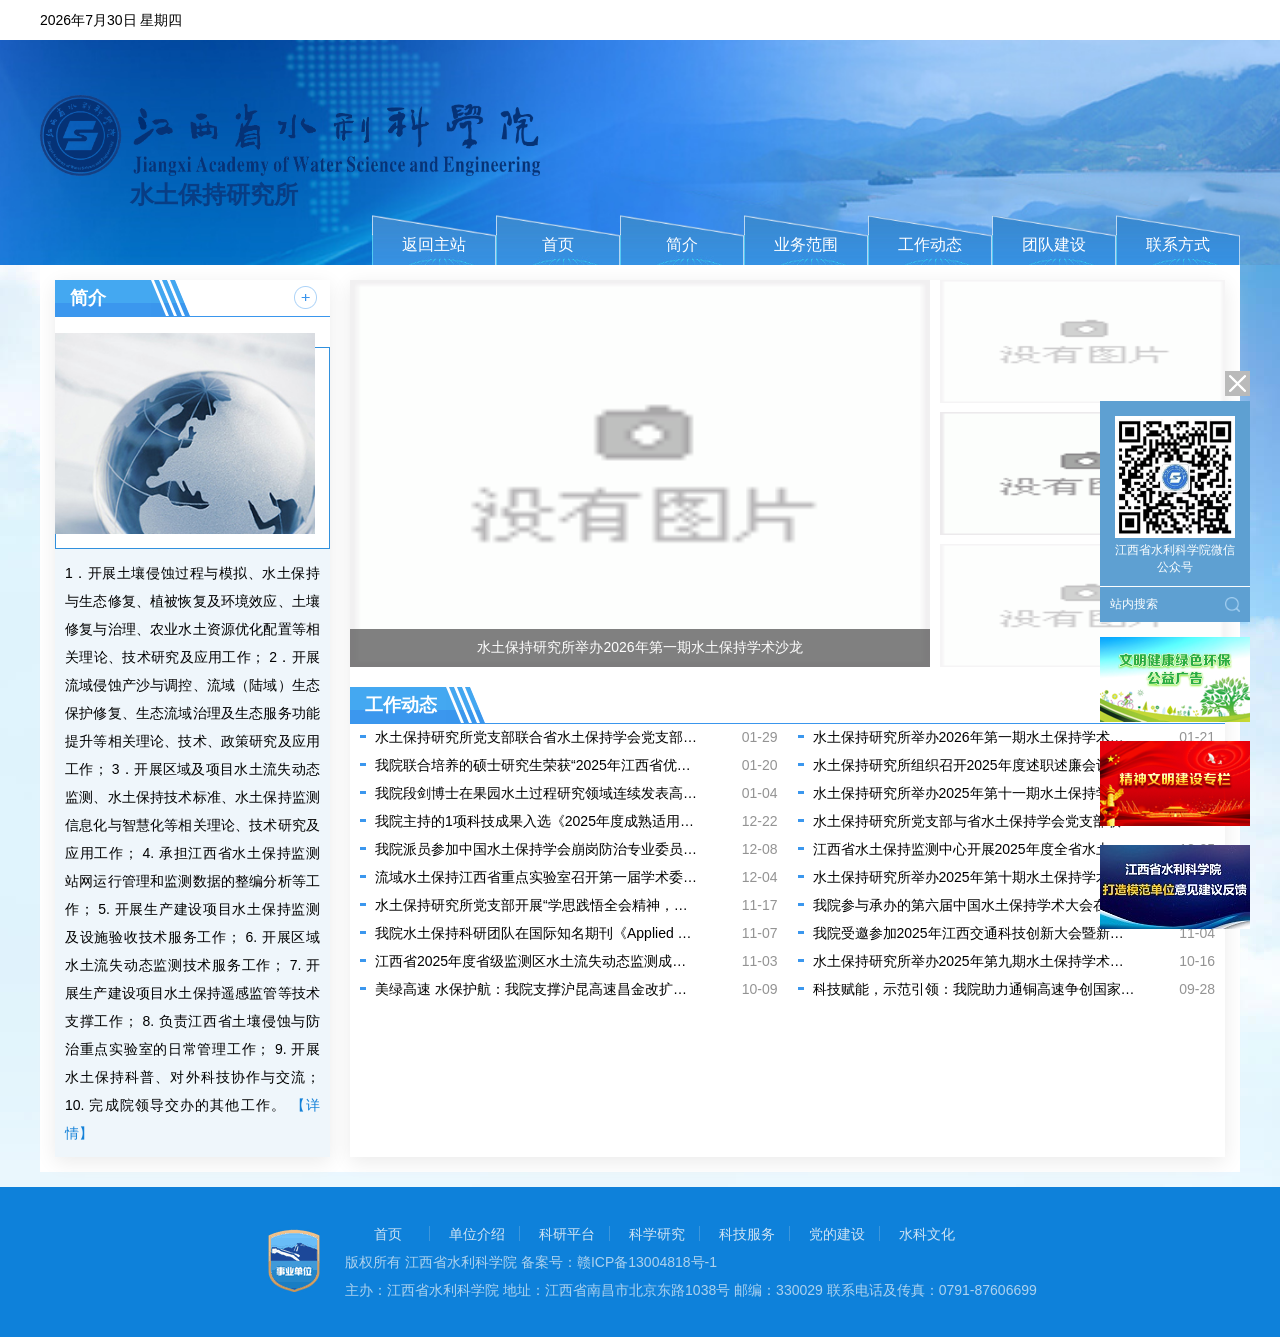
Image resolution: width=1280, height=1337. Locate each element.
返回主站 (434, 244)
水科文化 (927, 1234)
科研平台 (567, 1234)
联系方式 (1178, 244)
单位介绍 (477, 1234)
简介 (682, 244)
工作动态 (930, 244)
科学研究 (657, 1234)
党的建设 (837, 1234)
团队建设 (1054, 244)
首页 (558, 244)
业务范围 (806, 244)
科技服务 (747, 1234)
